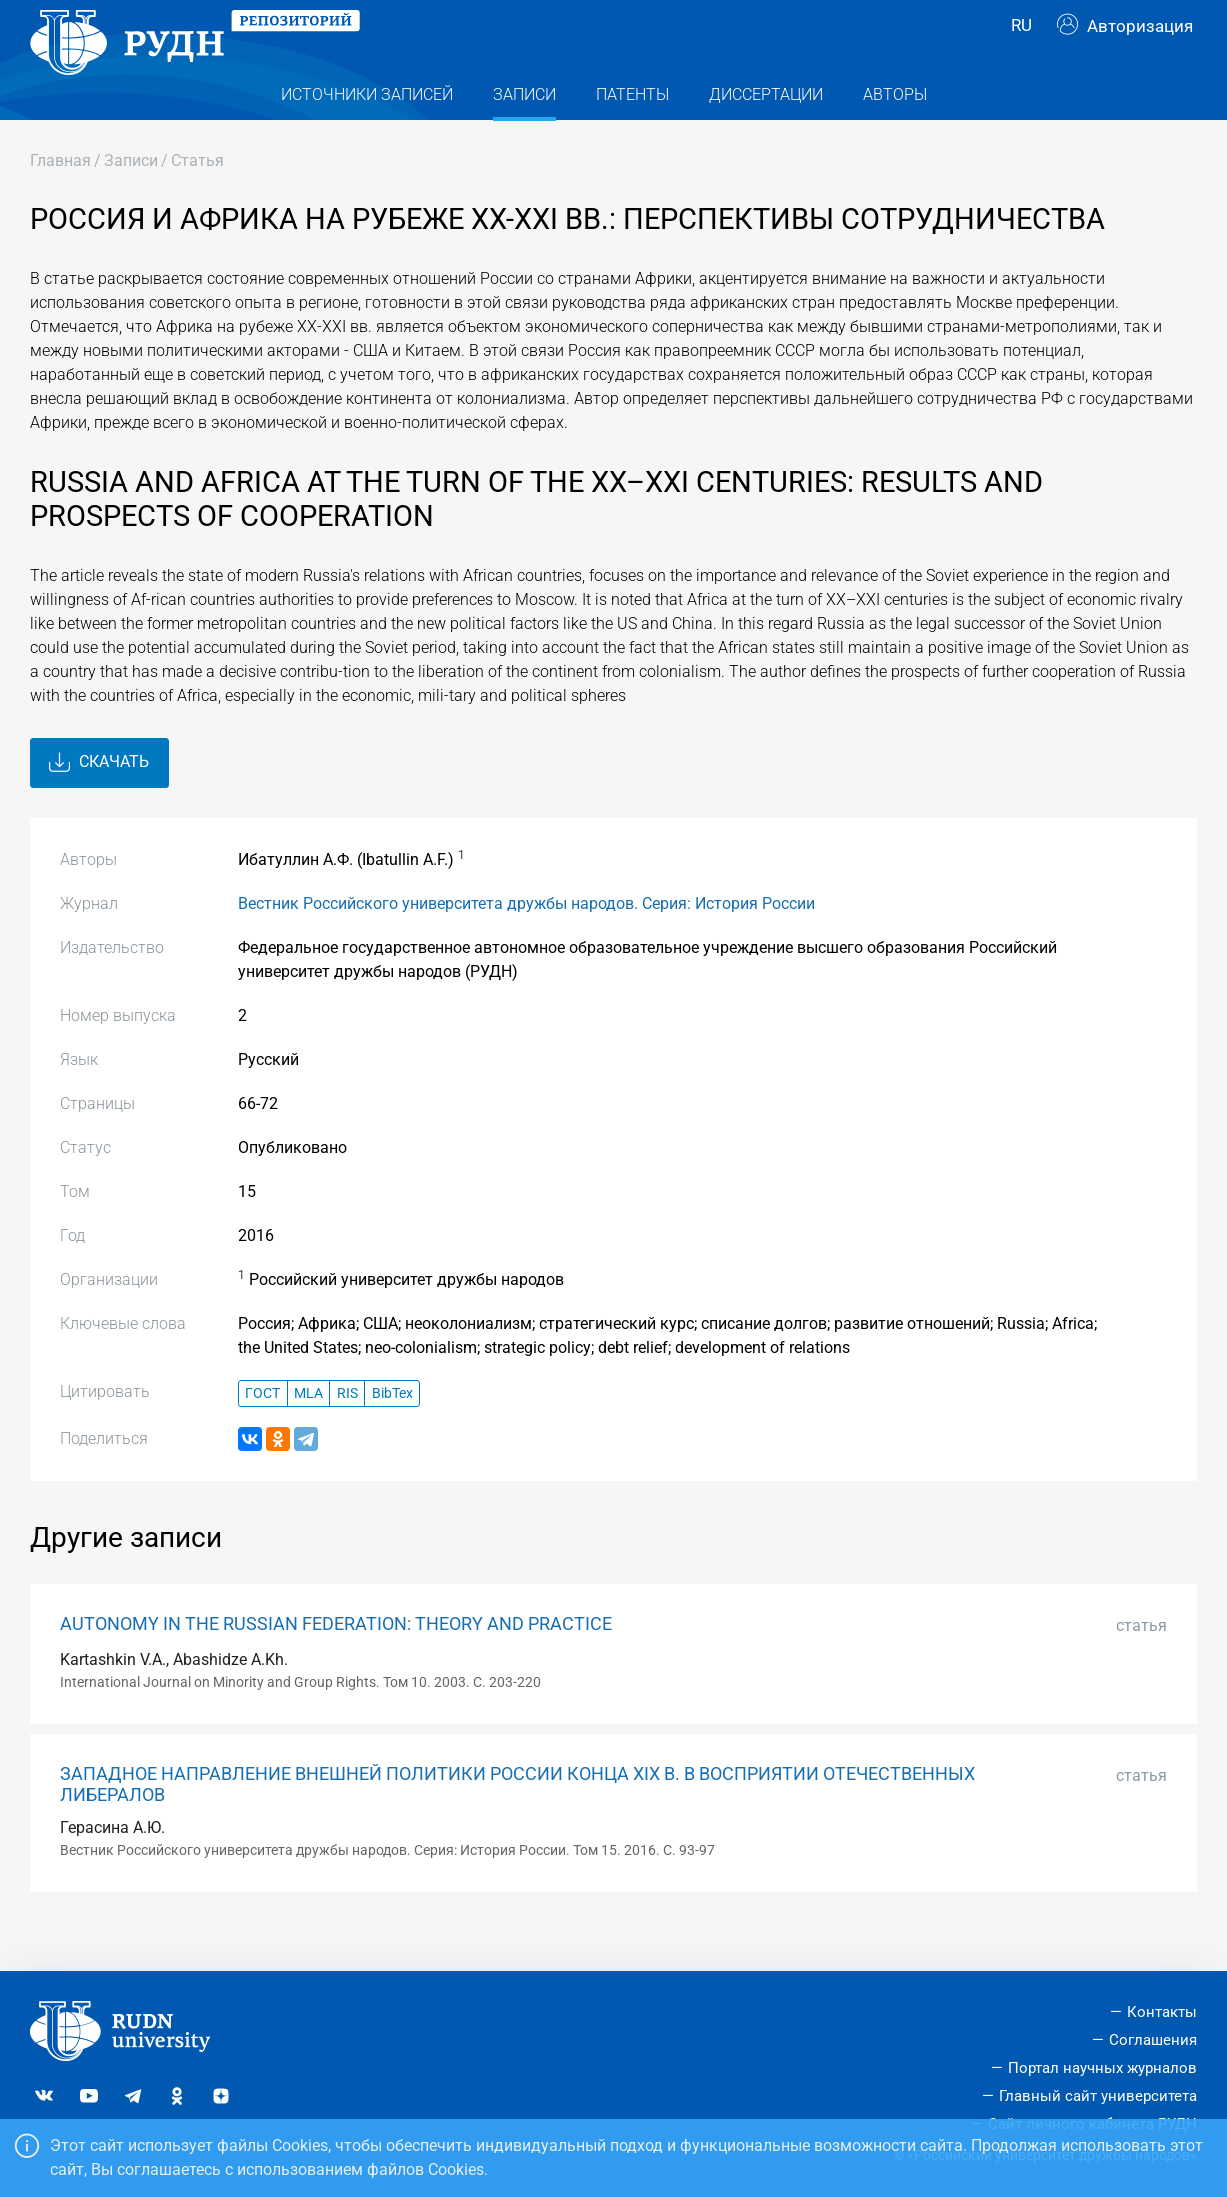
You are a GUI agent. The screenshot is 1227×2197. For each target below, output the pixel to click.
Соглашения (1153, 2041)
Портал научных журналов (1102, 2068)
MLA (308, 1433)
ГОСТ (262, 1433)
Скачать (99, 803)
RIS (347, 1433)
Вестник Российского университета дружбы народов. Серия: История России (526, 943)
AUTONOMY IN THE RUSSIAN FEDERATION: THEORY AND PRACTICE (336, 1664)
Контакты (1162, 2013)
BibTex (392, 1433)
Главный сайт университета (1098, 2096)
